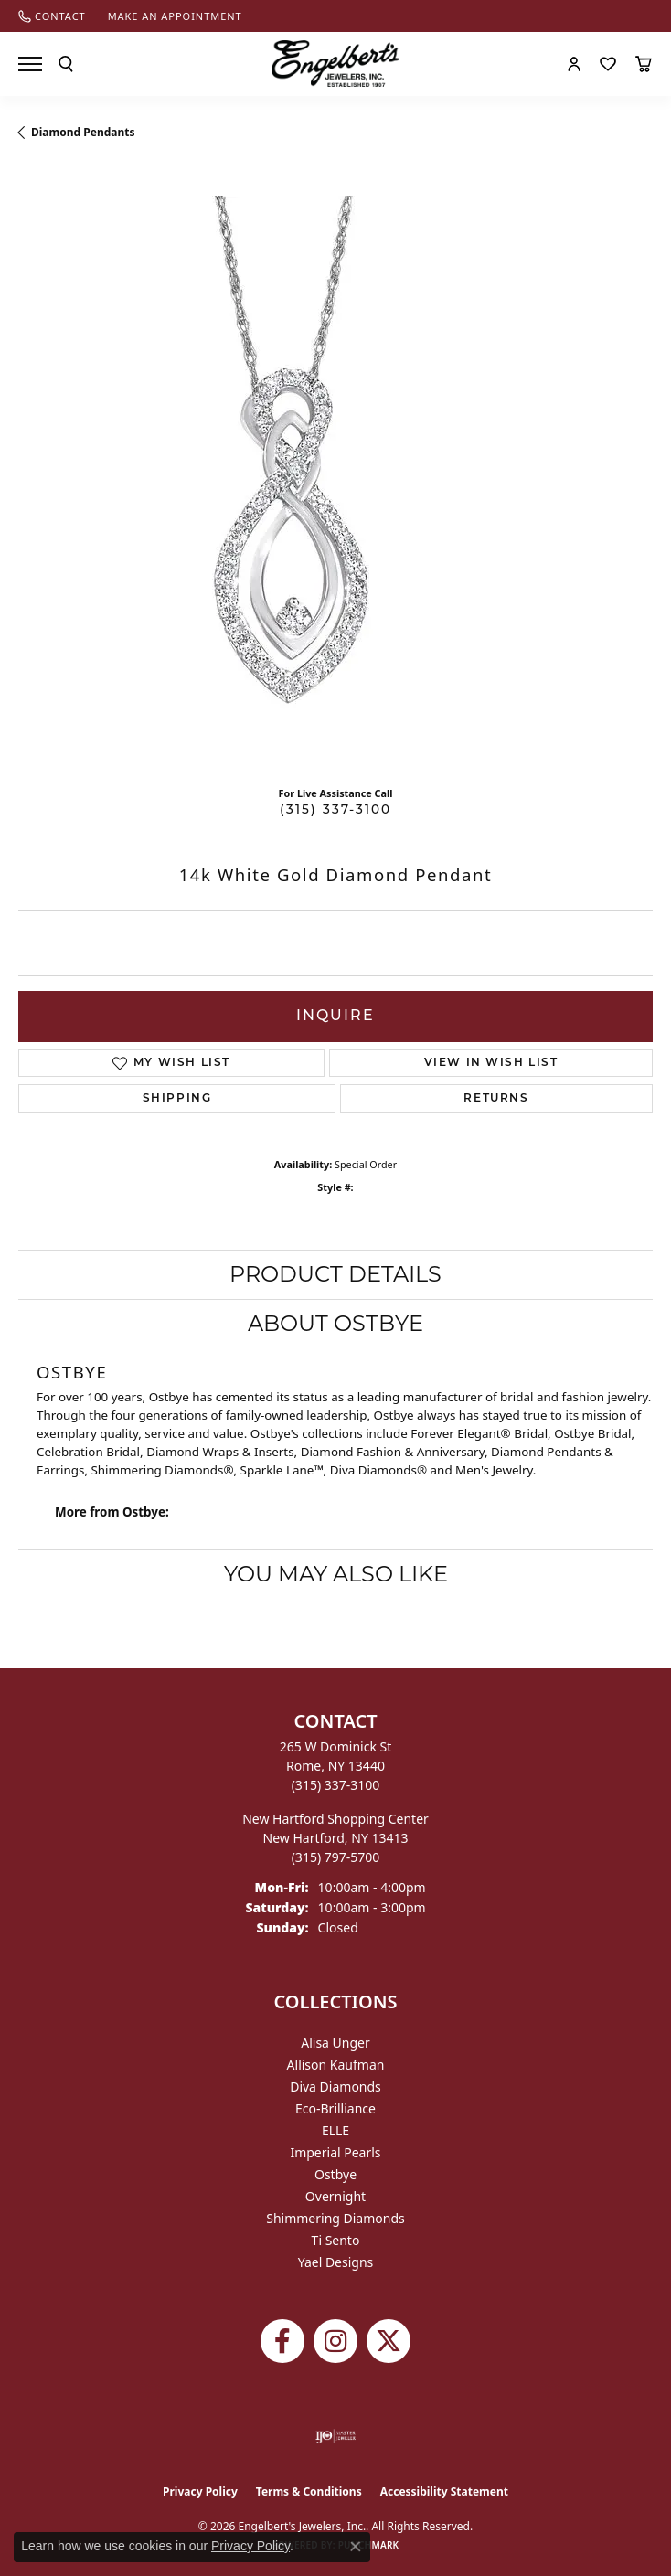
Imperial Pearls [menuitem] (335, 2152)
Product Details (335, 1274)
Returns (495, 1098)
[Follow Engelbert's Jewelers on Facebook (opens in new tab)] (282, 2341)
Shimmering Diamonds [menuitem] (335, 2218)
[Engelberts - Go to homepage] (335, 63)
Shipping (177, 1098)
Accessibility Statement (444, 2491)
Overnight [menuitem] (335, 2196)
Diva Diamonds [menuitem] (335, 2086)
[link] (52, 16)
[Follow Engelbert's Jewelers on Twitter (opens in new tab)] (388, 2341)
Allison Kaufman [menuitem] (336, 2064)
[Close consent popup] (355, 2546)
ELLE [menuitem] (335, 2130)
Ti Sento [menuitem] (336, 2240)
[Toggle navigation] (30, 64)
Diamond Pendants (83, 132)
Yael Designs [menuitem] (336, 2262)
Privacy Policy (200, 2491)
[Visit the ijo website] (336, 2436)
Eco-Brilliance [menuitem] (335, 2108)
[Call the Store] (336, 1785)
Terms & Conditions (309, 2491)
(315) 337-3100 (335, 810)
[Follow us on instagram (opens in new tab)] (335, 2341)
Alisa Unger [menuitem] (335, 2042)
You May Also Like (336, 1573)
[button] (66, 64)
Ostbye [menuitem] (335, 2174)
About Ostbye (335, 1323)
